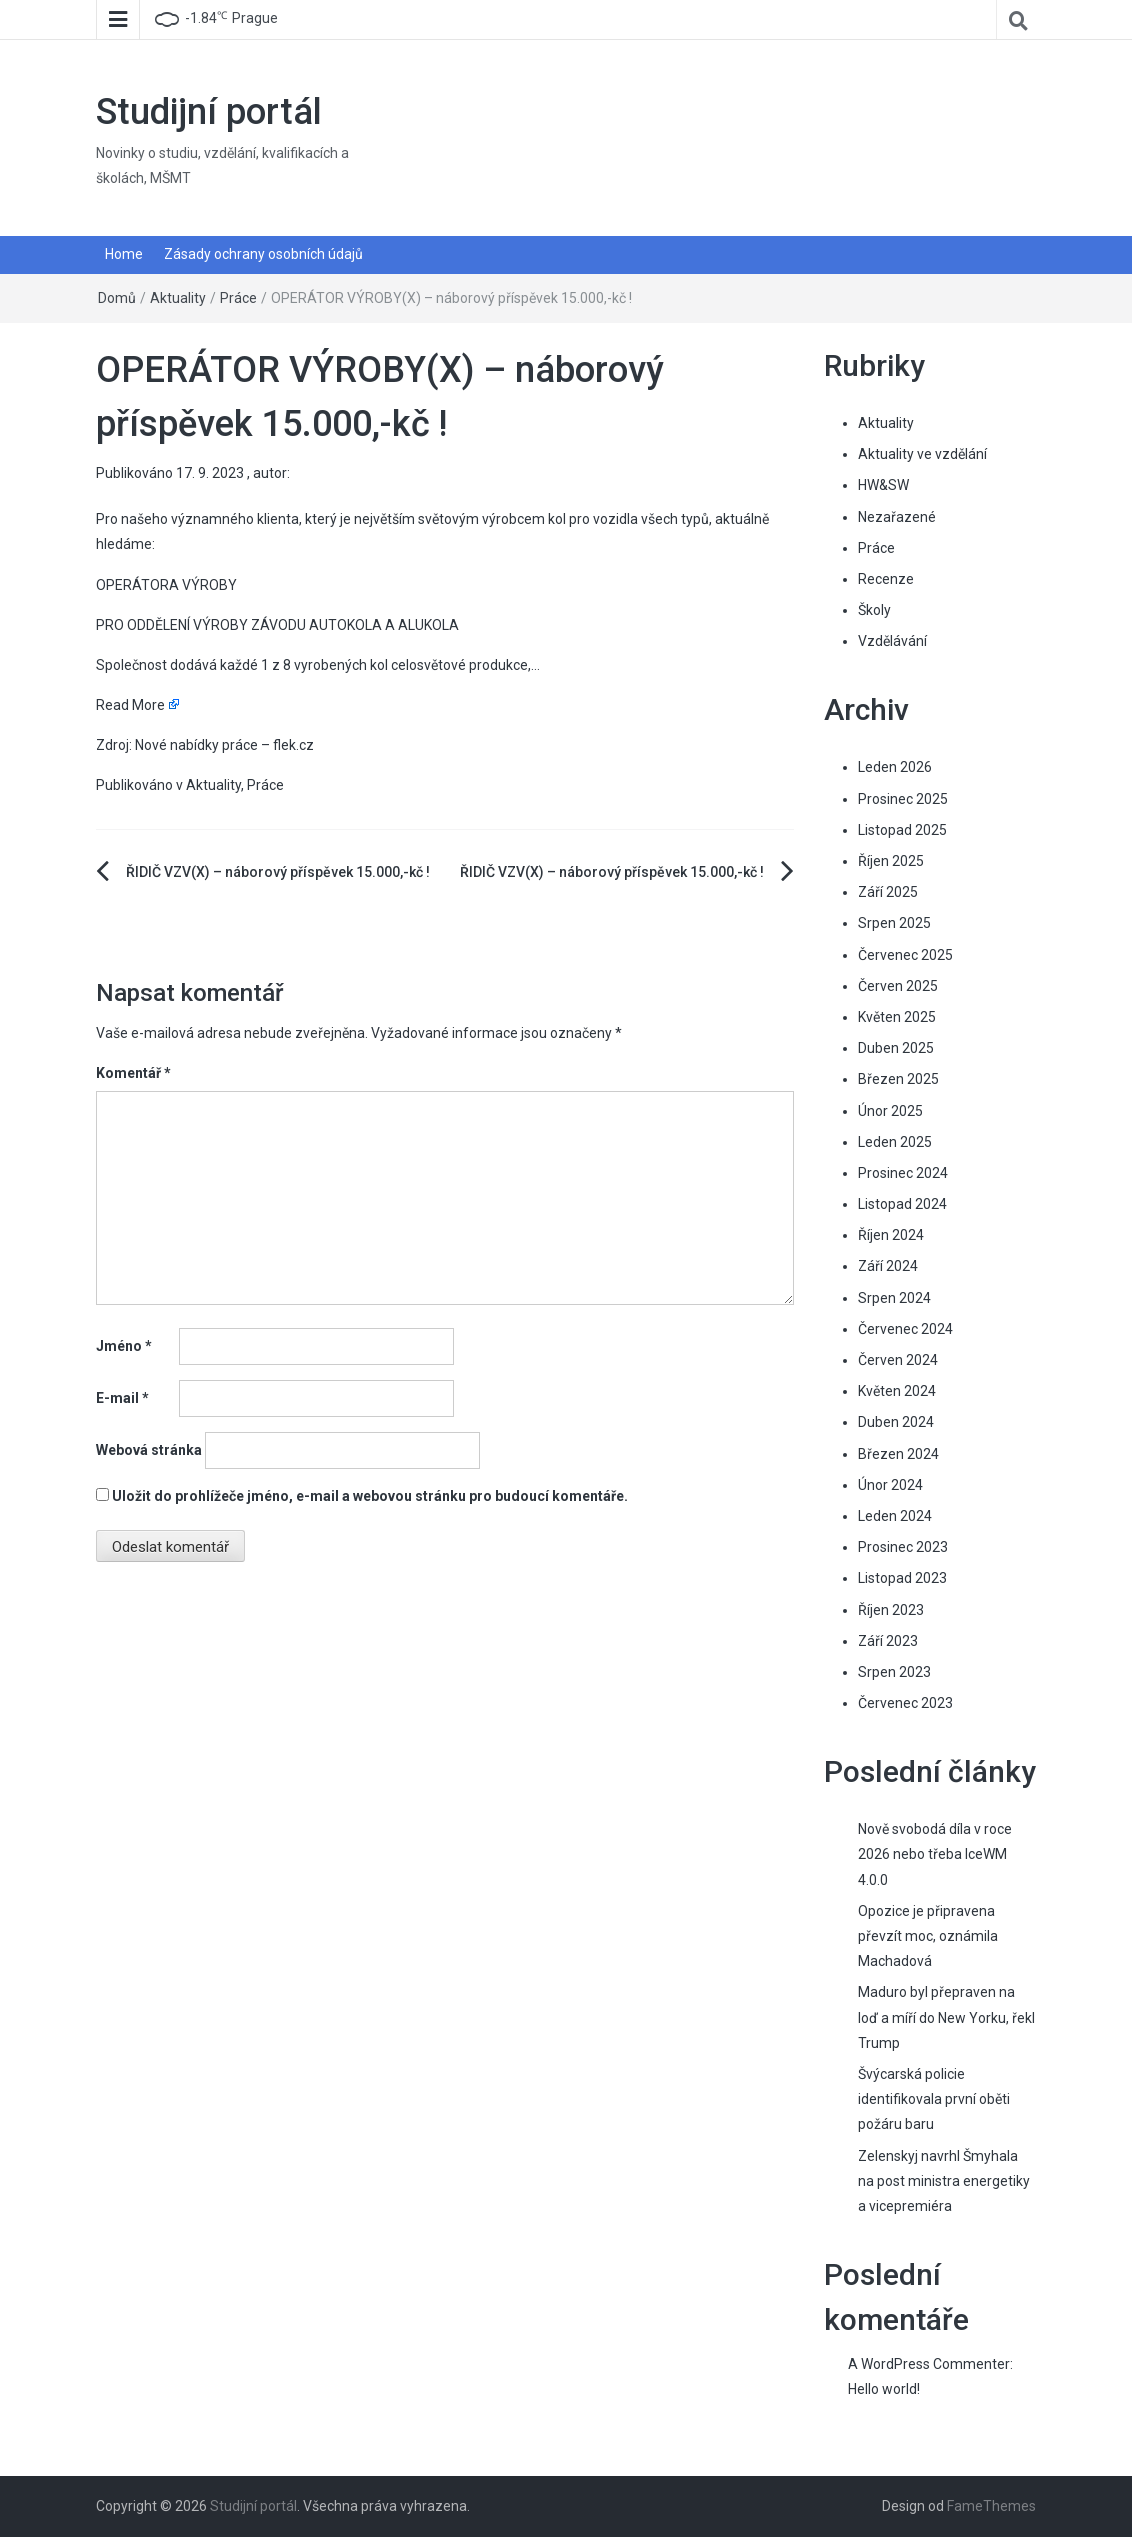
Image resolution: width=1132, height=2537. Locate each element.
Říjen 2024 (891, 1235)
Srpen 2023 (894, 1672)
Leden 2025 (895, 1142)
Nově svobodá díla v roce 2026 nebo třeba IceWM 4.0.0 (935, 1854)
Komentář (133, 1073)
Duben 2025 (896, 1048)
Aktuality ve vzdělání (922, 454)
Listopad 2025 (902, 830)
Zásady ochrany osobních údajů (263, 254)
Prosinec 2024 (903, 1173)
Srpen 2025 (894, 923)
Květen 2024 (897, 1391)
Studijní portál (209, 112)
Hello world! (884, 2389)
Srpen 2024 (894, 1298)
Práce (238, 298)
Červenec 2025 (905, 955)
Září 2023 (888, 1641)
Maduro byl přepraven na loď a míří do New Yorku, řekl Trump (946, 2017)
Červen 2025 (898, 986)
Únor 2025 (890, 1111)
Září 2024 (888, 1266)
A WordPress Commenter (929, 2364)
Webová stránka (149, 1450)
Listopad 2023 (902, 1578)
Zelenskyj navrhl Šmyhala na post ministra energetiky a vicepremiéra (944, 2181)
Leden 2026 (895, 767)
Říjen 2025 (891, 861)
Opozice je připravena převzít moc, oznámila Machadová (928, 1936)
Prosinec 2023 (903, 1547)
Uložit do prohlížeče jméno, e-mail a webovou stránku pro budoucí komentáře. (370, 1496)
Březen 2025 (898, 1079)
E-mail (122, 1398)
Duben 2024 (896, 1422)
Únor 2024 (890, 1485)
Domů (117, 298)
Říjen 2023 (891, 1610)
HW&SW (883, 485)
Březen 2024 (898, 1454)
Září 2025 (888, 892)
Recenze (886, 579)
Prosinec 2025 (903, 799)
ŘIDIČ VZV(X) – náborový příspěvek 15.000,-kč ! (278, 872)
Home (124, 254)
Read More (130, 705)
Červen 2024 (898, 1360)
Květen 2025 (897, 1017)
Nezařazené (897, 517)
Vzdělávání (892, 641)
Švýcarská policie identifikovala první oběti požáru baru (934, 2099)
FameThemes (991, 2506)
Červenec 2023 (905, 1703)
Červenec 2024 (905, 1329)
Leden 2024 (895, 1516)
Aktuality (178, 298)
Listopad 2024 (902, 1204)
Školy (874, 610)
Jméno (124, 1346)
